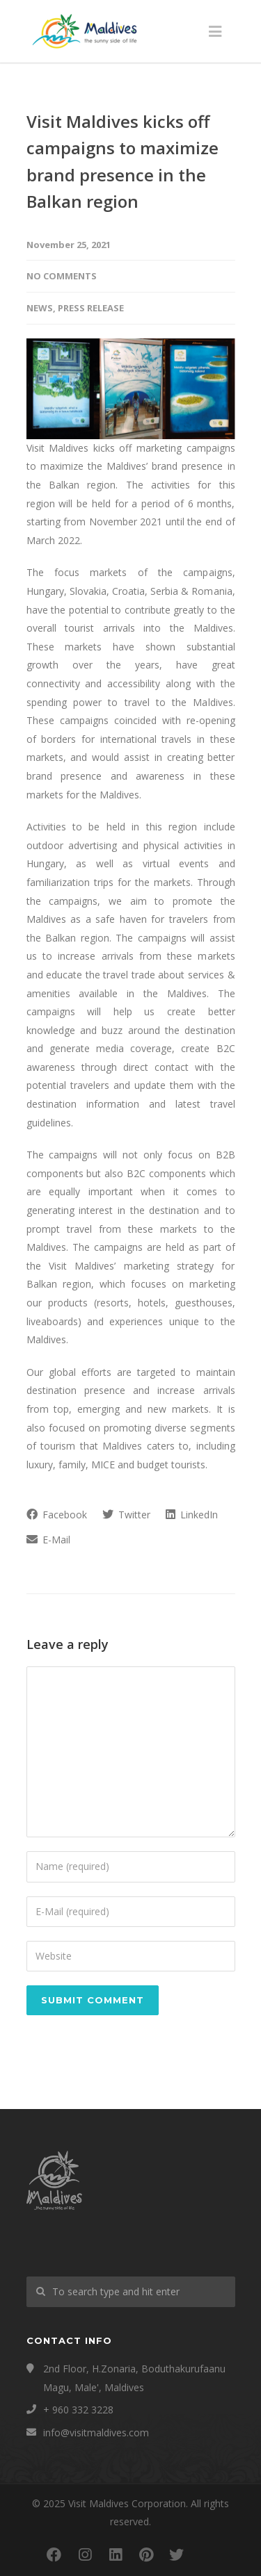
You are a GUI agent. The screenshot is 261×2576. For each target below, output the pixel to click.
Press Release (91, 308)
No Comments (61, 276)
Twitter (126, 1514)
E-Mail (48, 1539)
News (39, 308)
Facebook (56, 1514)
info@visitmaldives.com (96, 2432)
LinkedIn (192, 1514)
